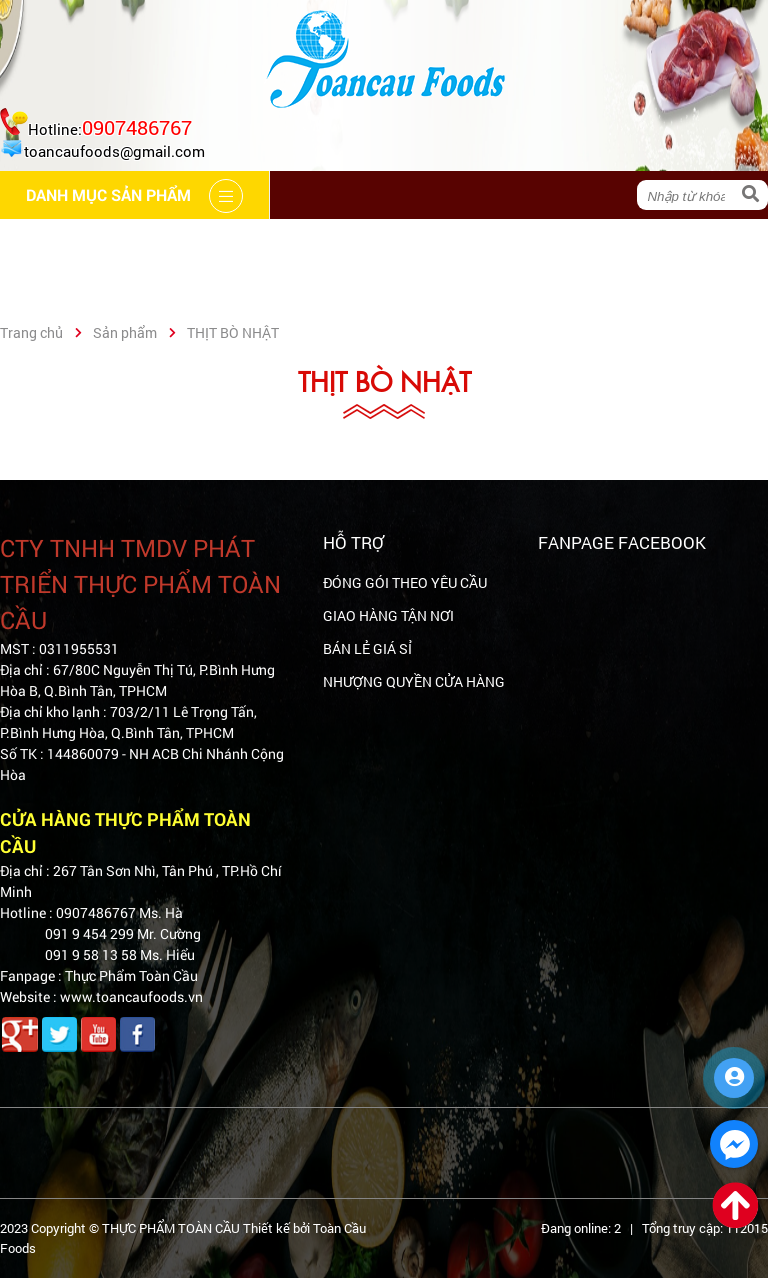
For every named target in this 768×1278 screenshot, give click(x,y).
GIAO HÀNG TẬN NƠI (388, 615)
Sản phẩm (125, 332)
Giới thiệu (197, 242)
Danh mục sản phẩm (106, 290)
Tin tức (563, 242)
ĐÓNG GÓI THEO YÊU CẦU (405, 582)
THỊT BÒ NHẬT (233, 332)
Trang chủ (67, 242)
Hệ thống (449, 242)
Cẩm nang (324, 242)
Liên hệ (668, 242)
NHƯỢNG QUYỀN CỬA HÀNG (414, 681)
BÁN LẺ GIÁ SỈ (367, 648)
